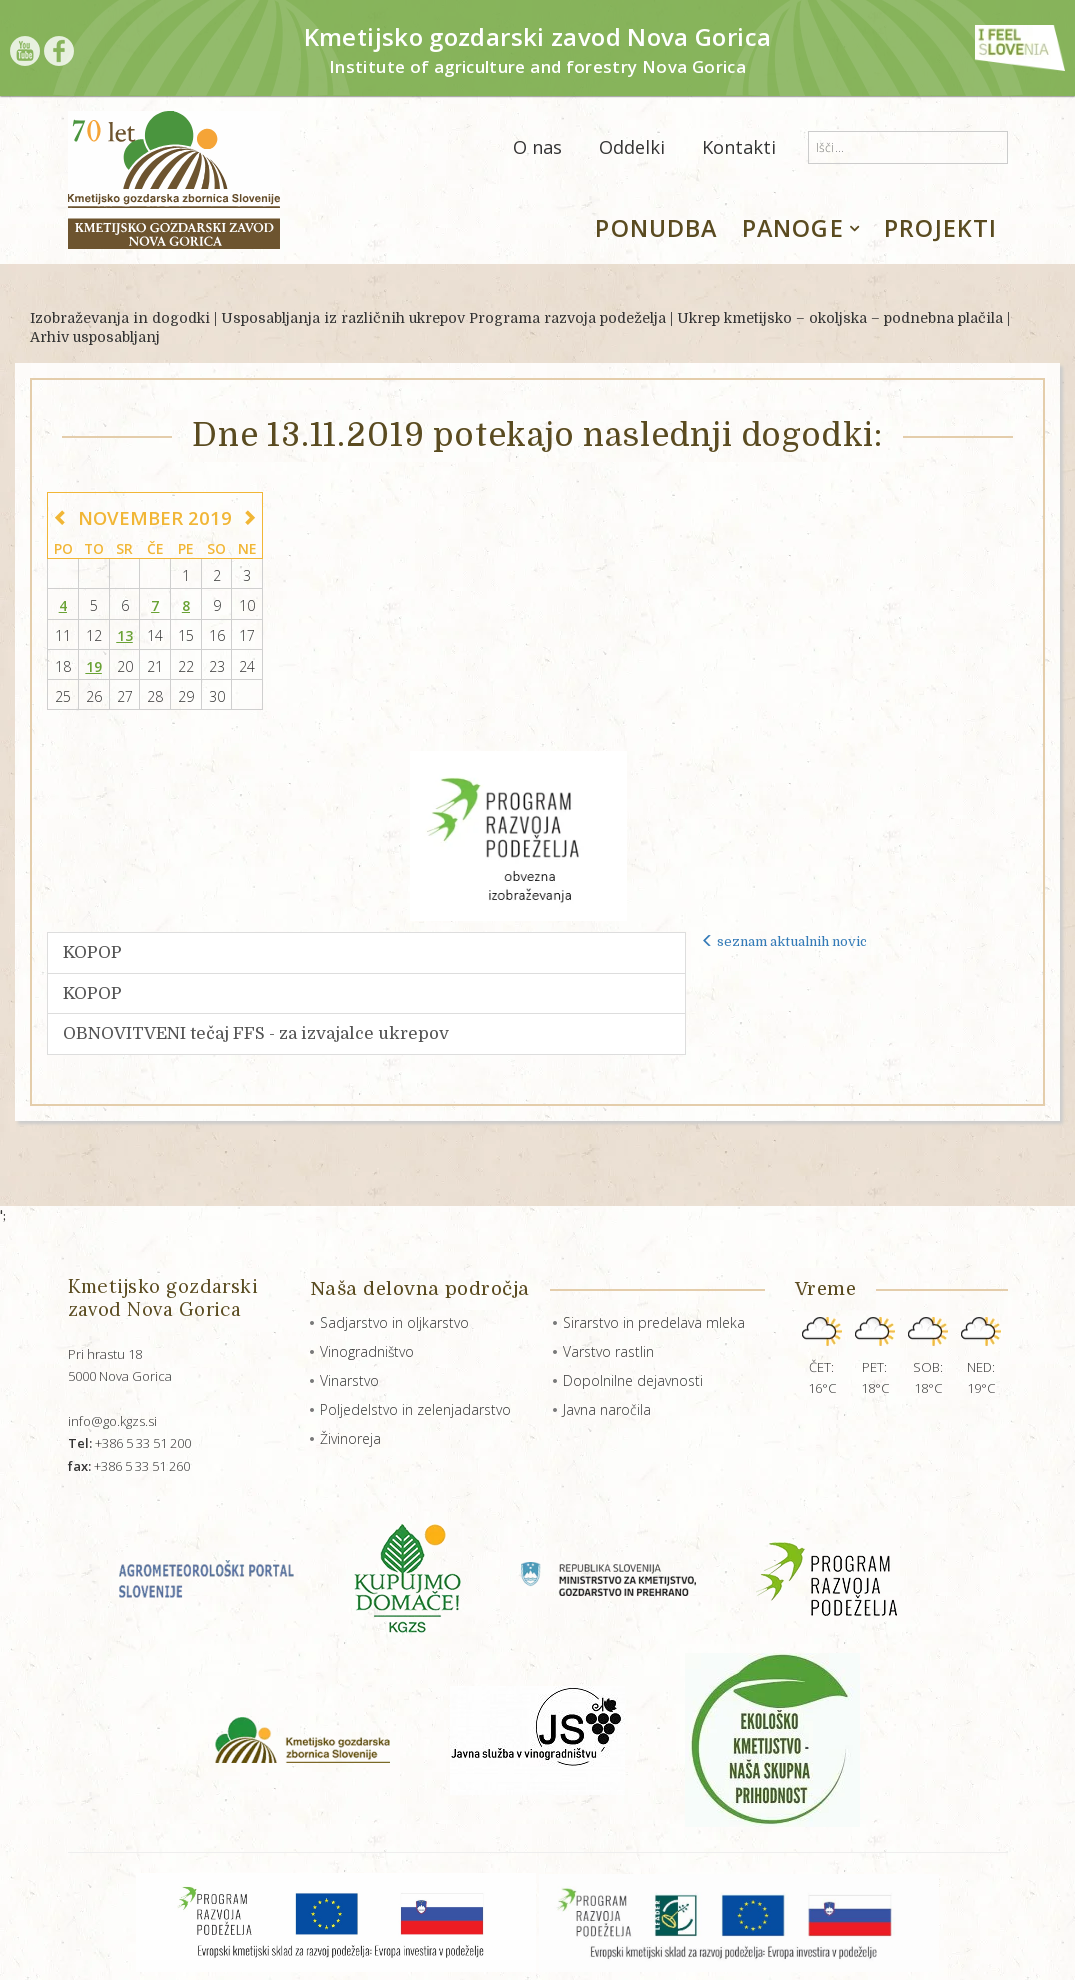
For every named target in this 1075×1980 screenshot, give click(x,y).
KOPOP (92, 952)
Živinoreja (350, 1438)
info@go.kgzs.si (112, 1421)
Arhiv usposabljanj (95, 337)
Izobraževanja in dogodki (120, 318)
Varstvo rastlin (608, 1351)
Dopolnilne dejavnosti (633, 1380)
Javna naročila (607, 1409)
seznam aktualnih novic (784, 941)
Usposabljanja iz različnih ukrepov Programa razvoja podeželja (443, 318)
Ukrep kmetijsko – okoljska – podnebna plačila (840, 318)
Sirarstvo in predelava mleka (654, 1322)
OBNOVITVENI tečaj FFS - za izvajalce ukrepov (256, 1033)
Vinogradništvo (367, 1351)
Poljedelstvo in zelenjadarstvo (415, 1409)
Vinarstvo (349, 1380)
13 (125, 635)
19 (94, 666)
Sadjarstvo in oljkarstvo (394, 1322)
